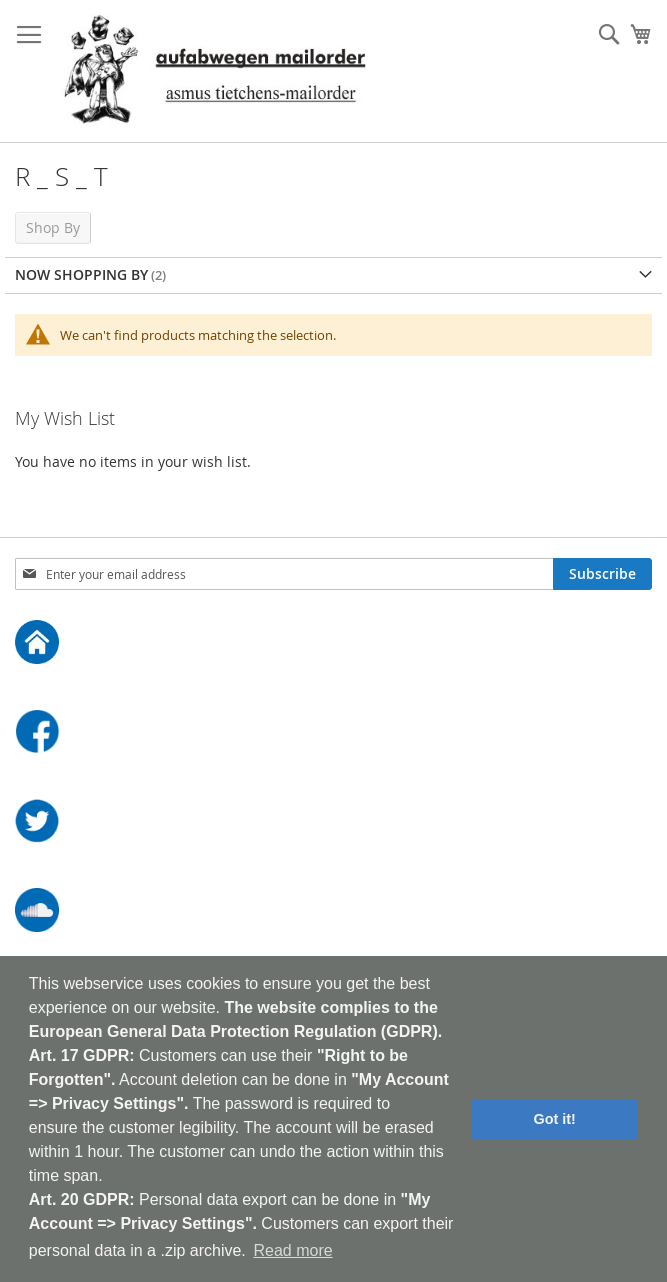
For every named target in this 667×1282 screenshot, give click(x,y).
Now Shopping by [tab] (81, 274)
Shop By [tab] (53, 227)
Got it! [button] (555, 1119)
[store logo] (214, 71)
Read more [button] (292, 1250)
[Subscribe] (602, 574)
